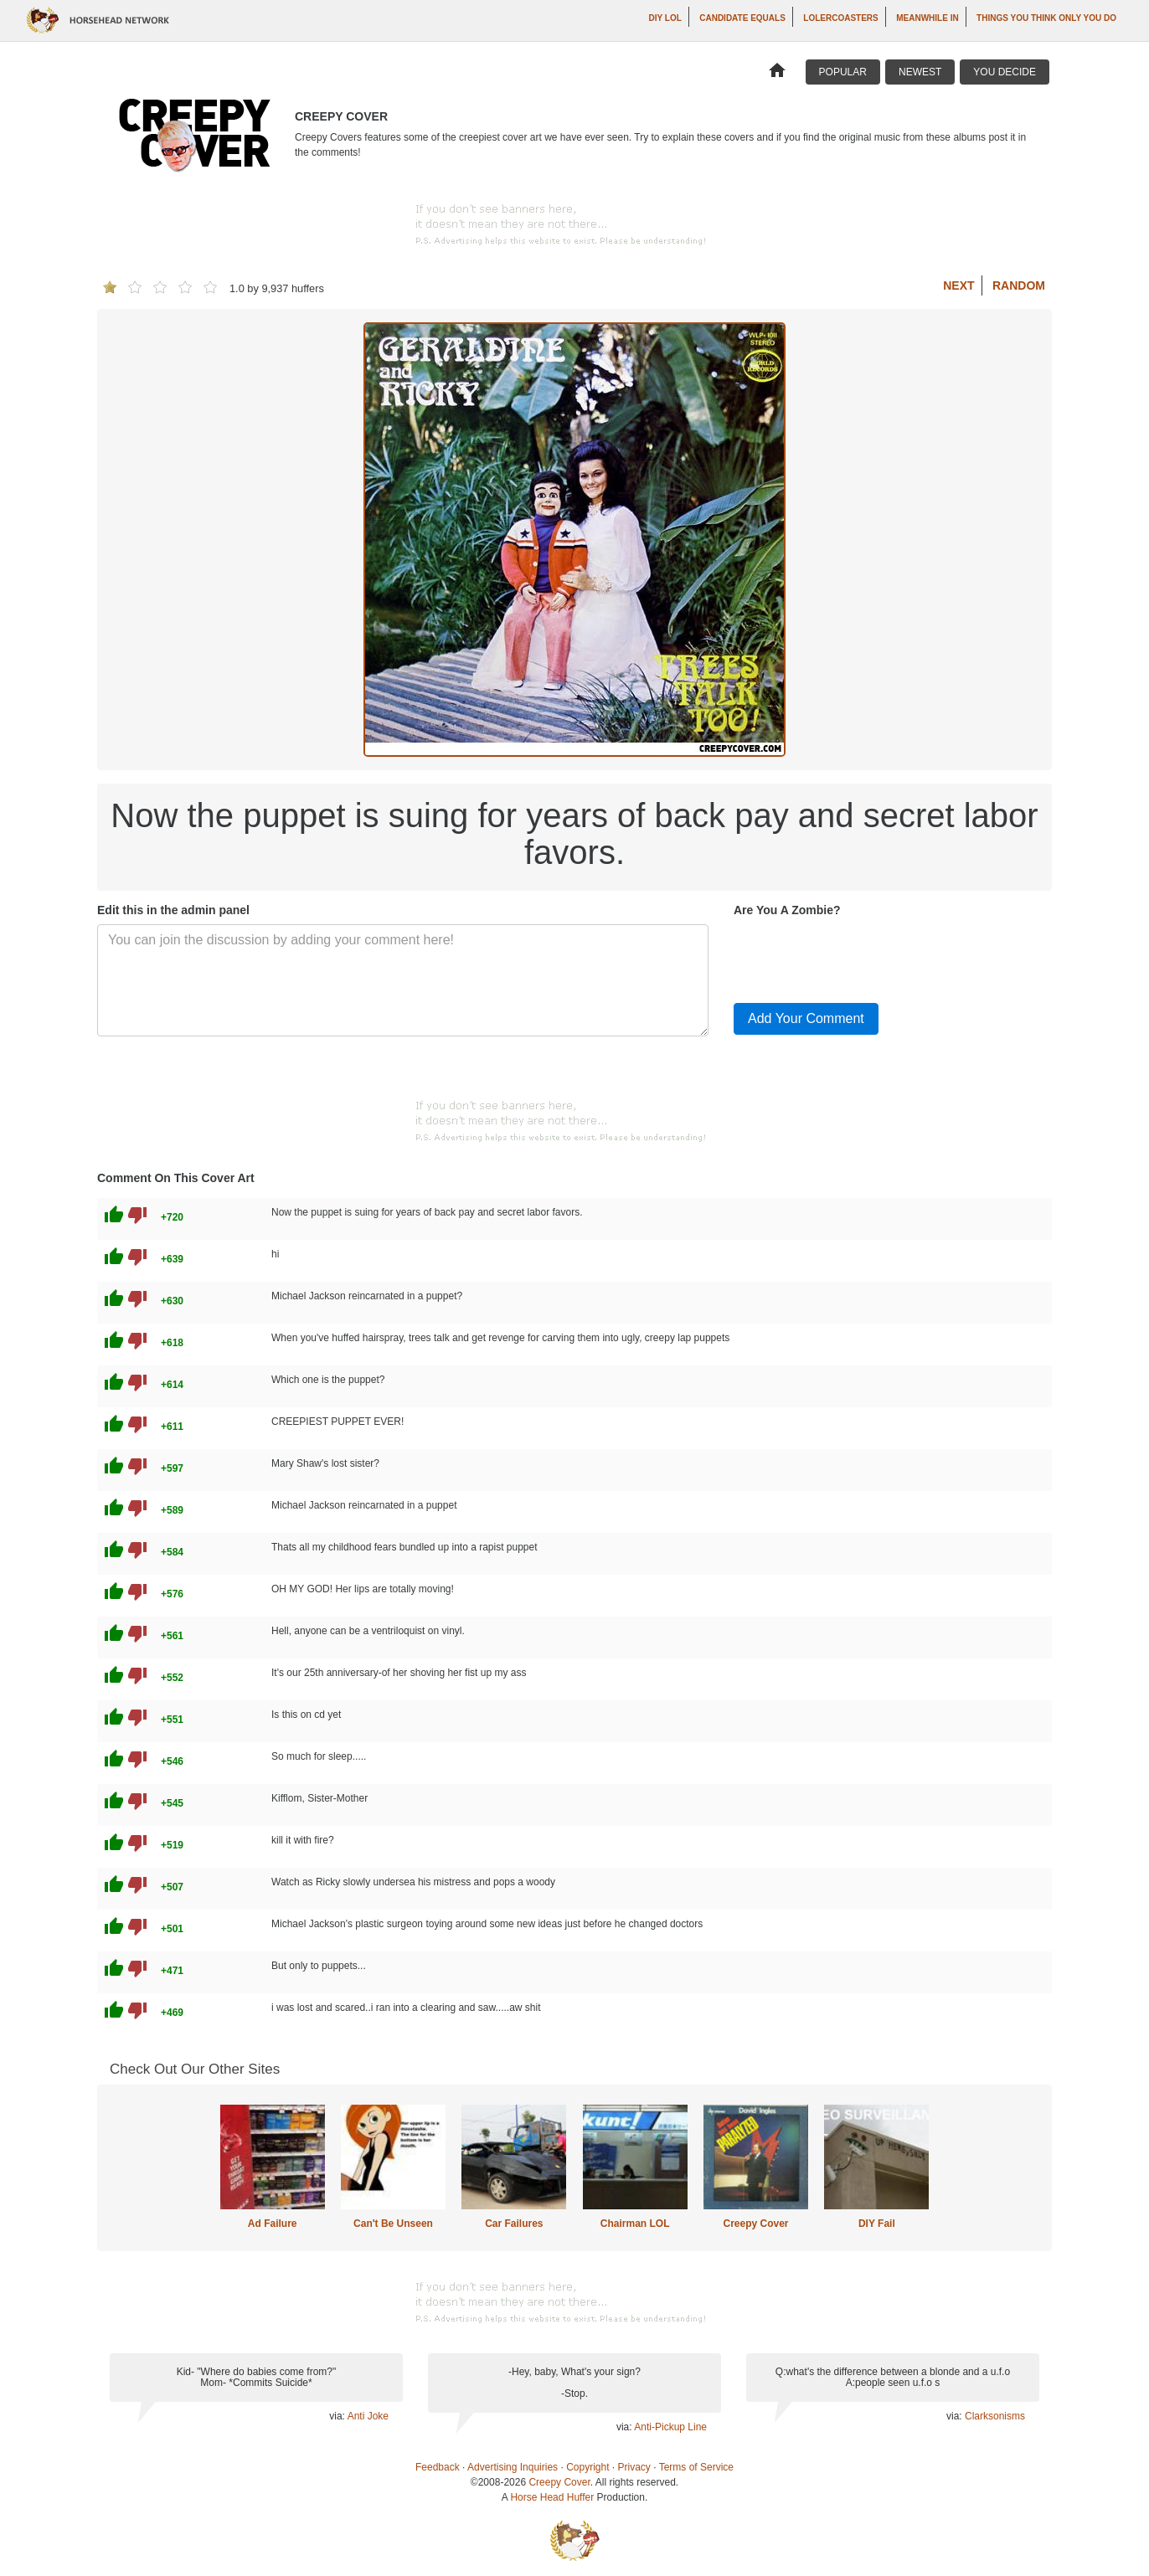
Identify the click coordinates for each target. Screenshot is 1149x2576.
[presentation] (861, 957)
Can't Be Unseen (393, 2223)
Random (1018, 285)
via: (338, 2416)
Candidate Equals (742, 18)
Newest (920, 72)
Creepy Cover (755, 2223)
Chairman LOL (635, 2223)
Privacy (634, 2467)
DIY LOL (665, 18)
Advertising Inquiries (512, 2467)
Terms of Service (696, 2467)
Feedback (437, 2467)
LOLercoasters (840, 18)
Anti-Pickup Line (670, 2427)
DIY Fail (876, 2223)
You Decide (1004, 72)
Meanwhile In (927, 18)
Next (958, 285)
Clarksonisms (995, 2416)
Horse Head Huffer (552, 2497)
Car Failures (514, 2223)
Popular (843, 72)
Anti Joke (368, 2416)
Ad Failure (272, 2223)
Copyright (587, 2467)
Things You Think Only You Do (1046, 18)
